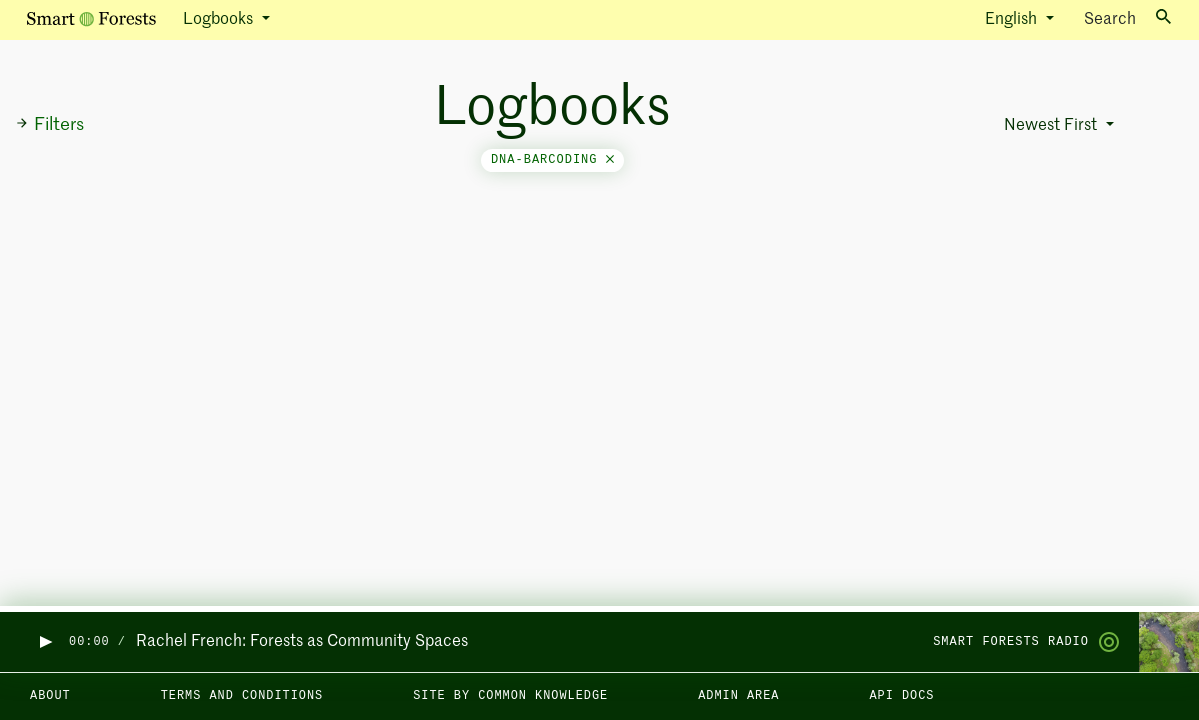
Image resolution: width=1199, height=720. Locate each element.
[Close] (610, 160)
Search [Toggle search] (1127, 18)
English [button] (1013, 20)
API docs (901, 696)
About (50, 696)
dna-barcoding (552, 160)
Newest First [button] (1052, 126)
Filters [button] (49, 125)
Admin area (738, 696)
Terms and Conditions (242, 696)
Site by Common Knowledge (510, 696)
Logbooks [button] (220, 20)
